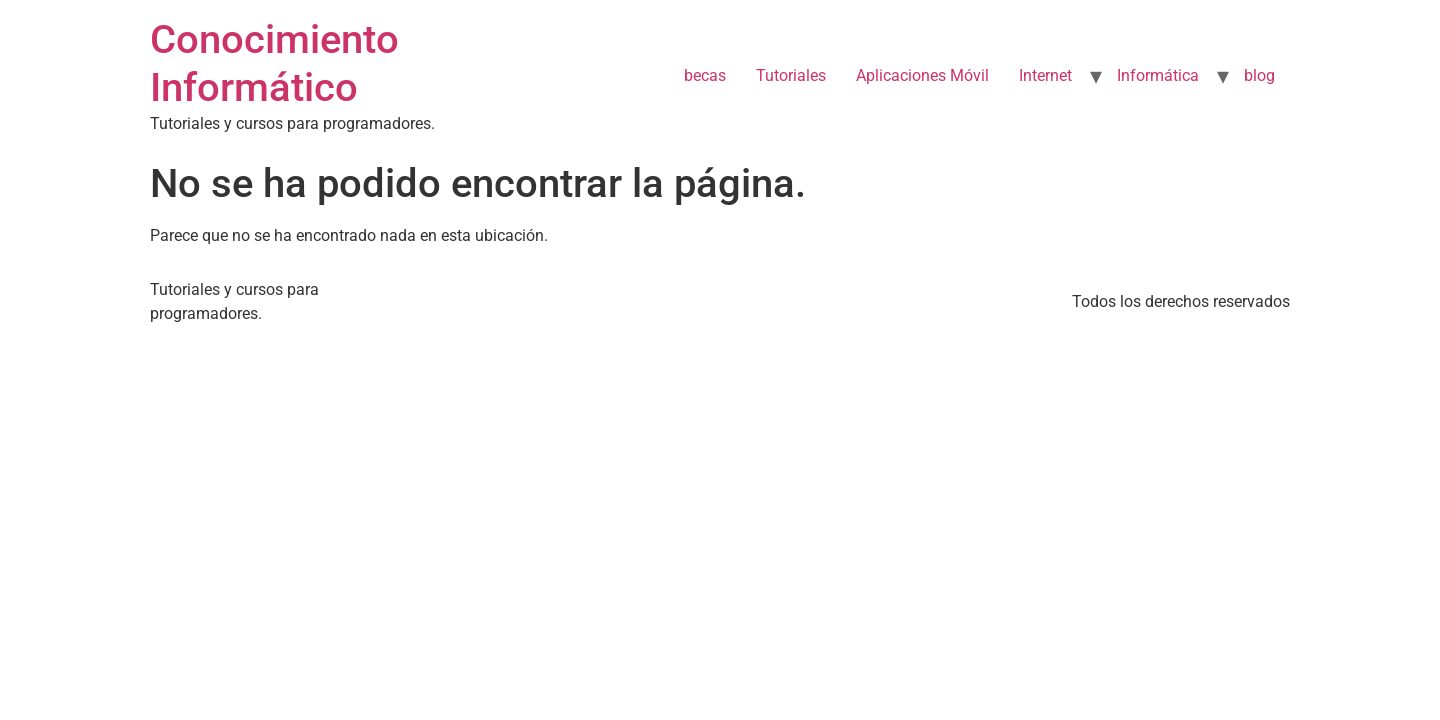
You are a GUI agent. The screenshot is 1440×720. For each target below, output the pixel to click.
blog (1259, 75)
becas (705, 75)
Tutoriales (791, 75)
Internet (1045, 75)
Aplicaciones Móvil (922, 75)
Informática (1158, 75)
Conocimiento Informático (274, 63)
